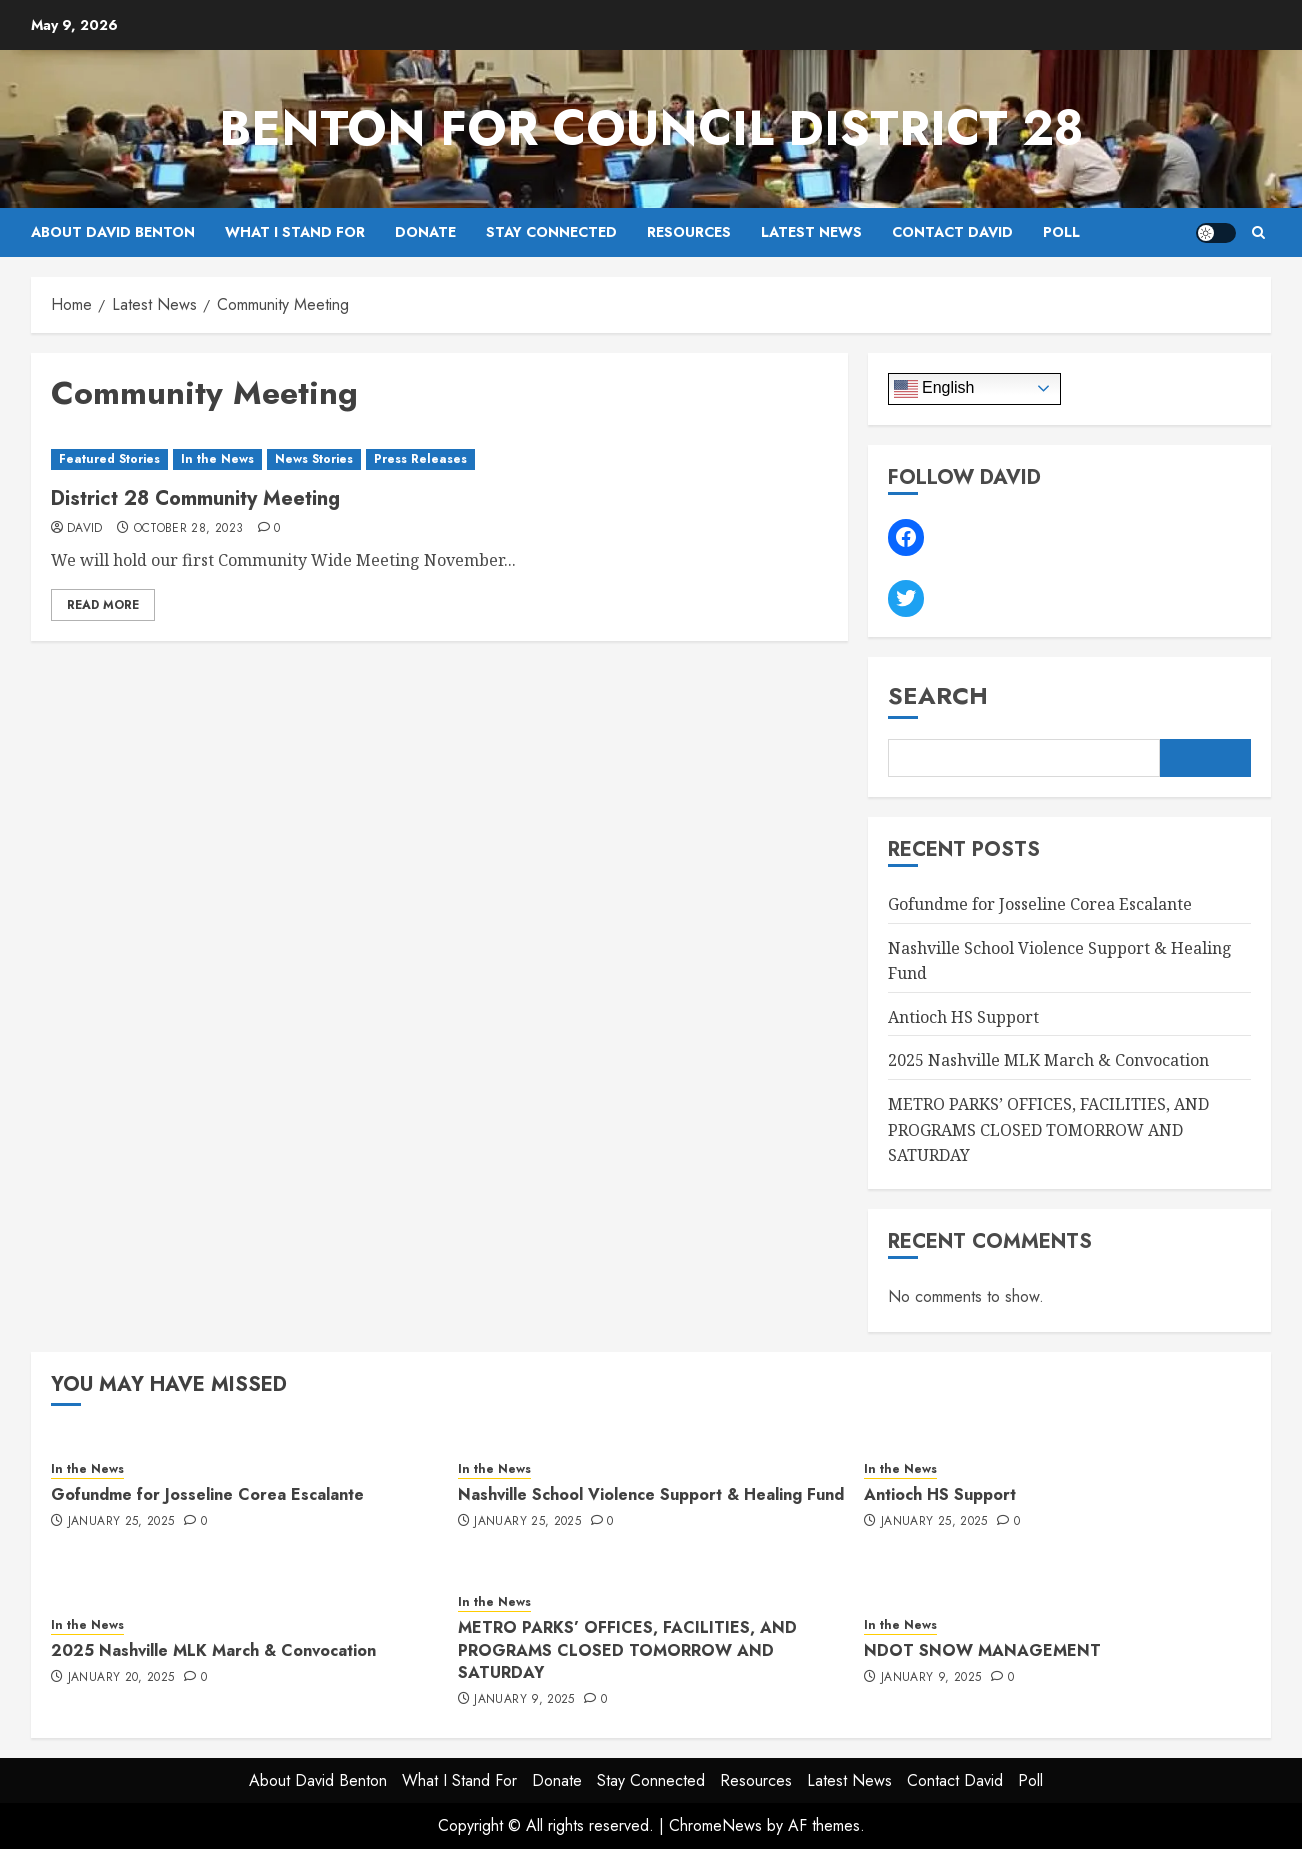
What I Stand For (295, 232)
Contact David (952, 232)
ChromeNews (715, 1825)
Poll (1061, 232)
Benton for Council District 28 (651, 128)
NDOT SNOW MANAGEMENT (982, 1650)
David (85, 529)
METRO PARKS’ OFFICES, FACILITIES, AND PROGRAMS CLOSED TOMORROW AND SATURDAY (1048, 1129)
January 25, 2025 (121, 1522)
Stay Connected (551, 232)
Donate (425, 232)
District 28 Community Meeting (195, 498)
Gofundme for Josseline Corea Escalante (1040, 904)
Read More (103, 605)
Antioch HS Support (963, 1017)
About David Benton (113, 232)
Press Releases (420, 459)
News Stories (314, 459)
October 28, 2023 (189, 529)
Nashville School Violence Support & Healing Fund (651, 1494)
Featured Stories (109, 459)
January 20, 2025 (121, 1678)
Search (938, 695)
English (934, 389)
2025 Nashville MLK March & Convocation (1048, 1060)
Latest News (811, 232)
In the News (217, 459)
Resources (689, 232)
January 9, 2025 (524, 1700)
